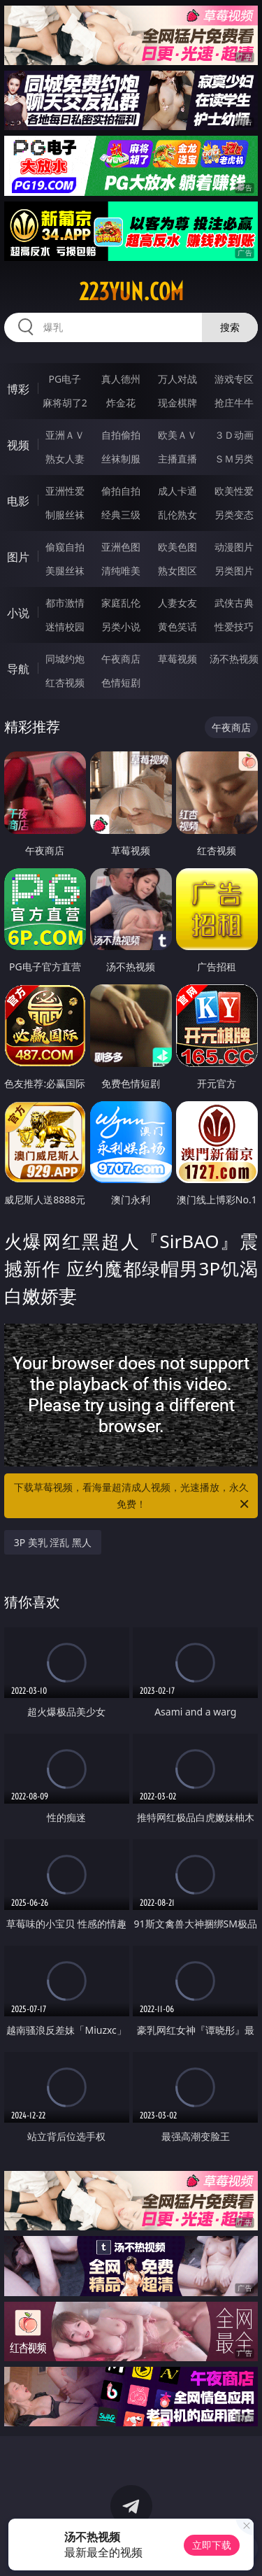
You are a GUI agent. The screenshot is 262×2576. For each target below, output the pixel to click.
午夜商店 (120, 658)
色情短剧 (120, 682)
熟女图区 (177, 570)
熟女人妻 (65, 458)
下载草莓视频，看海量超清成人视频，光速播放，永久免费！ (133, 1496)
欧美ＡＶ (177, 434)
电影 (18, 501)
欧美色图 (177, 546)
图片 (18, 557)
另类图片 (234, 570)
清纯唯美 (120, 570)
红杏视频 (65, 682)
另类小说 (120, 626)
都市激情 (65, 602)
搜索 (230, 327)
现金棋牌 (177, 402)
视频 (18, 445)
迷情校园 (65, 626)
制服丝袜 (65, 514)
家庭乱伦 (120, 602)
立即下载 (211, 2545)
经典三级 (120, 514)
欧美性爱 (234, 490)
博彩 (18, 389)
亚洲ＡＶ (65, 434)
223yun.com (131, 292)
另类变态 (234, 514)
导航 (18, 669)
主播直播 (177, 458)
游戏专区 (234, 378)
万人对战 (177, 378)
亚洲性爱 (65, 490)
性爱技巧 (234, 626)
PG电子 (64, 378)
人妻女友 (177, 602)
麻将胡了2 (65, 402)
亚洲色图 (120, 546)
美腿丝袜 (65, 570)
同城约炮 (65, 658)
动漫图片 (234, 546)
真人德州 (120, 378)
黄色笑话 (177, 626)
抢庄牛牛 (234, 402)
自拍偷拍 (120, 434)
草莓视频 (177, 658)
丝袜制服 (120, 458)
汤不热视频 (234, 658)
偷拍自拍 (120, 490)
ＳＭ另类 (234, 458)
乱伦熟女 (177, 514)
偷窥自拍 (65, 546)
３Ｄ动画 (234, 434)
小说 (18, 613)
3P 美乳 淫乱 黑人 (53, 1542)
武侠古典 (234, 602)
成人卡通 (177, 490)
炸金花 (121, 402)
